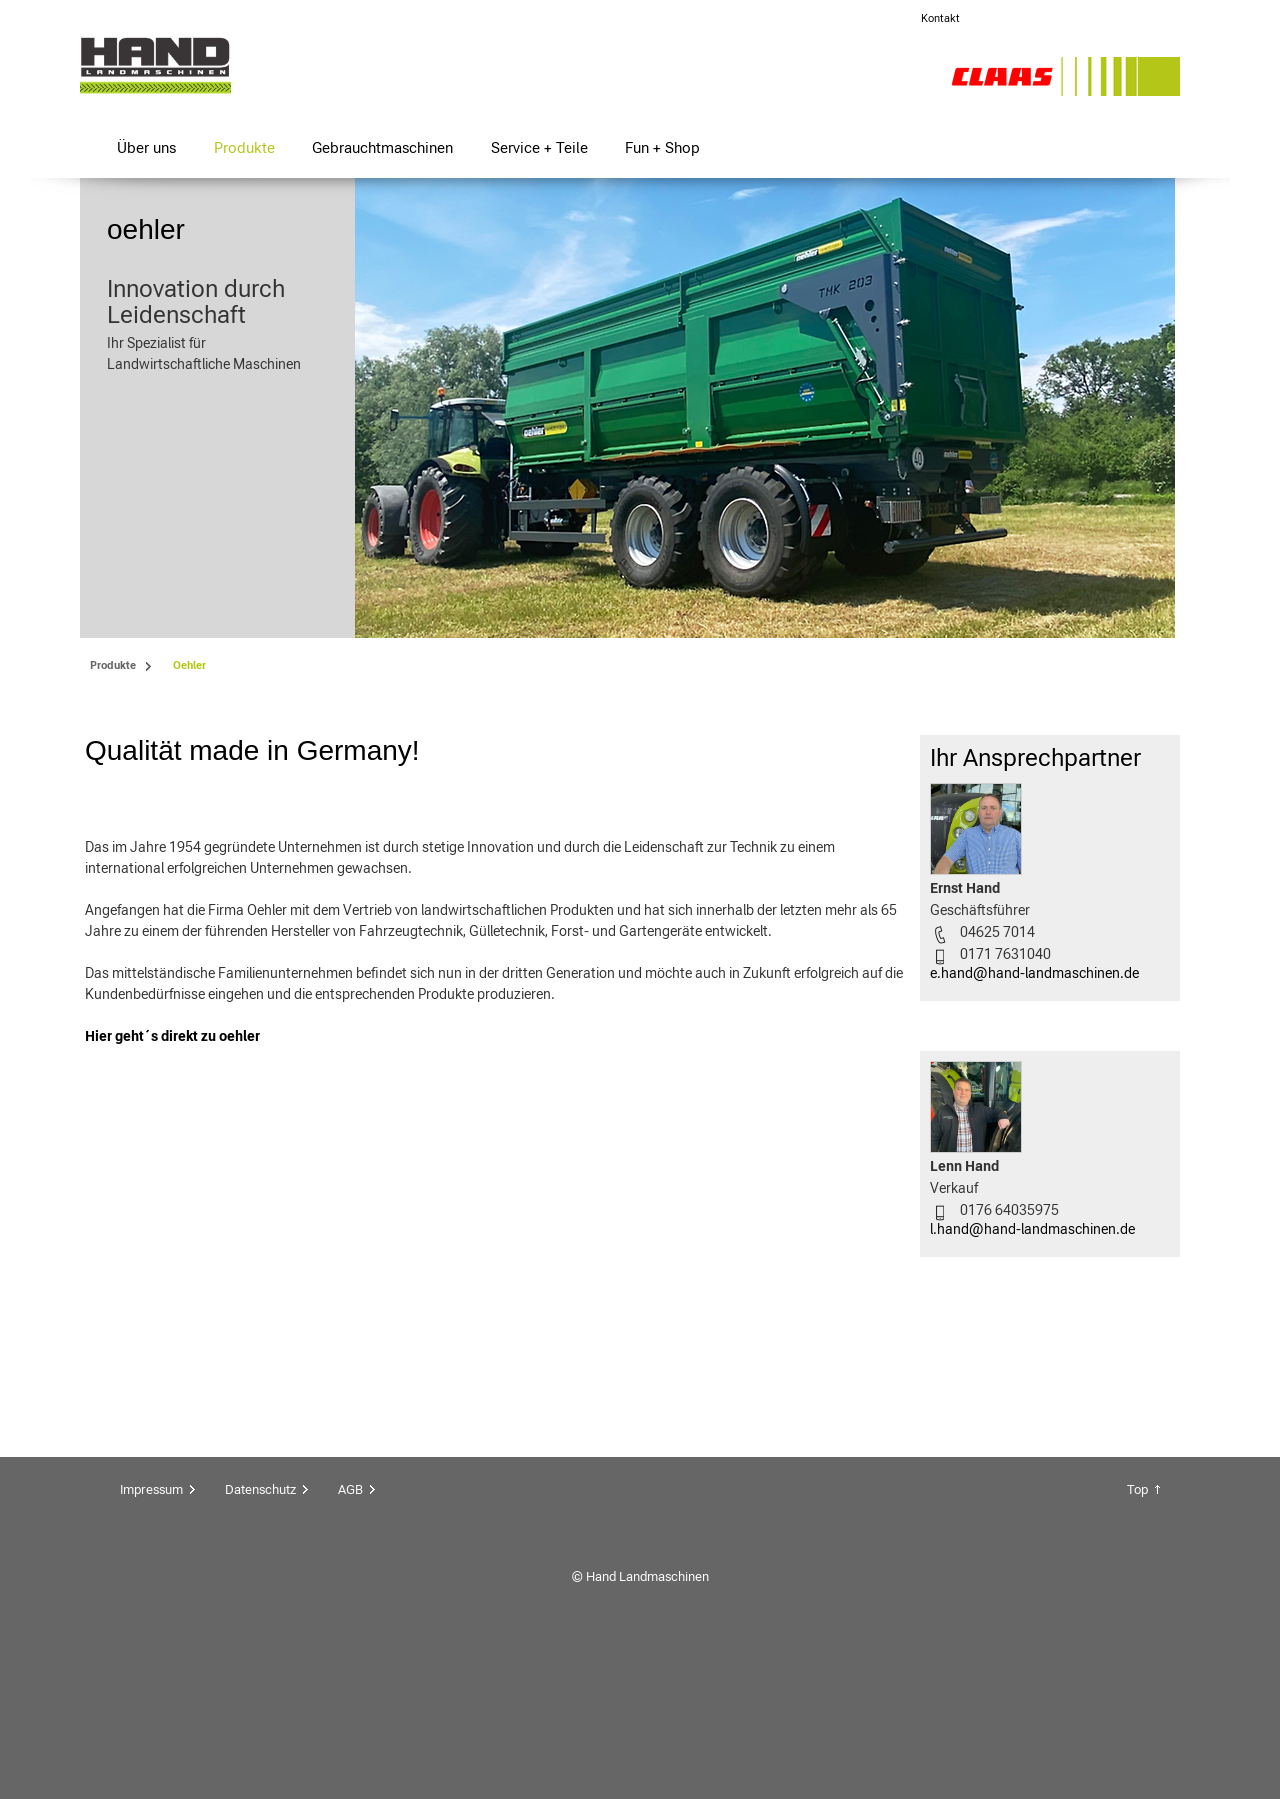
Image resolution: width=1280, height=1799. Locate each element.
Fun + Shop (662, 147)
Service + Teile (539, 147)
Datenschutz (260, 1639)
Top (1137, 1639)
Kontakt (940, 18)
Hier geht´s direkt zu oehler (172, 1396)
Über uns (146, 147)
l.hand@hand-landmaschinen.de (1032, 1229)
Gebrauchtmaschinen (382, 147)
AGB (350, 1639)
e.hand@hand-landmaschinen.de (1034, 973)
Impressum (151, 1639)
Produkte (244, 147)
